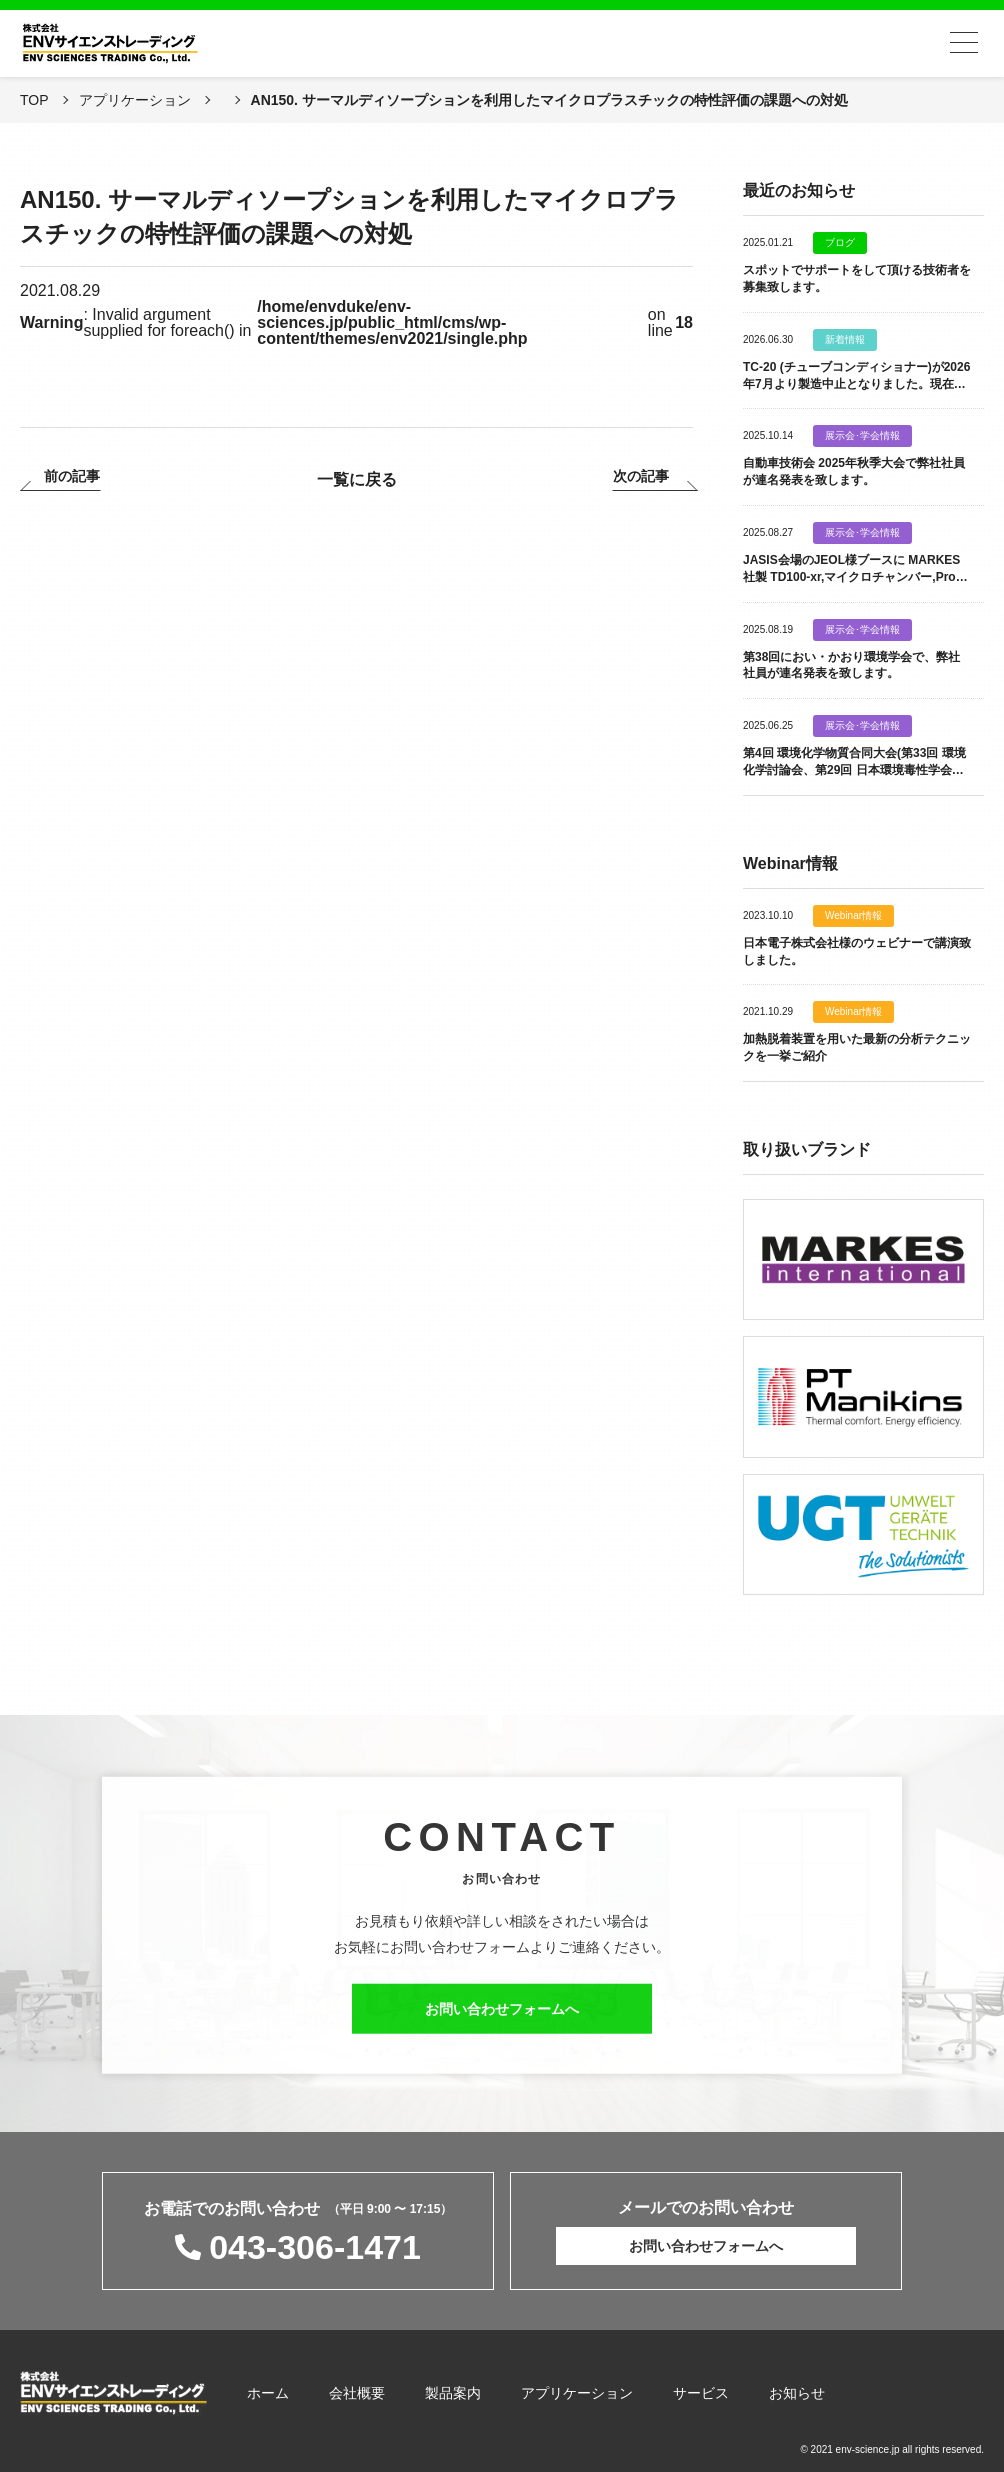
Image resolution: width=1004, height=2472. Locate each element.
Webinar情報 (853, 916)
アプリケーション (577, 2393)
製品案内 (453, 2393)
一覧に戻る (357, 479)
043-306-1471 (315, 2247)
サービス (701, 2393)
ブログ (840, 243)
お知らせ (797, 2393)
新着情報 (845, 340)
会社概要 (357, 2393)
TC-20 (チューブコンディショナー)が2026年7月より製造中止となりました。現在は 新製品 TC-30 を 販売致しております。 (860, 384)
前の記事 (72, 476)
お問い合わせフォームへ (502, 2020)
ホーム (268, 2393)
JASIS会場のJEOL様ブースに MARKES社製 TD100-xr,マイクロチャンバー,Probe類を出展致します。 (856, 577)
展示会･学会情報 (862, 436)
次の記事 (641, 476)
